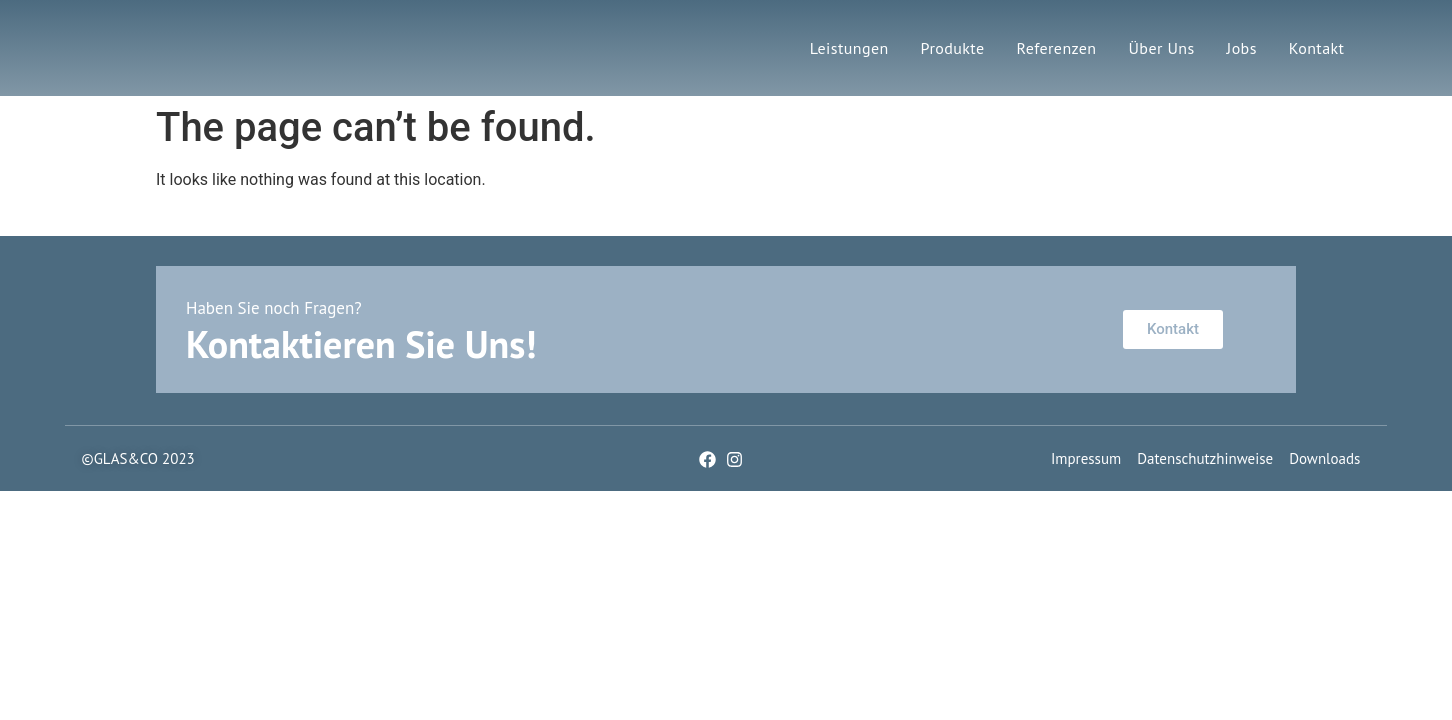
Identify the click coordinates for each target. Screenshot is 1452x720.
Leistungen (849, 48)
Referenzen (1056, 48)
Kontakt (1317, 48)
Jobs (1242, 48)
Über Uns (1162, 48)
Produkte (953, 48)
